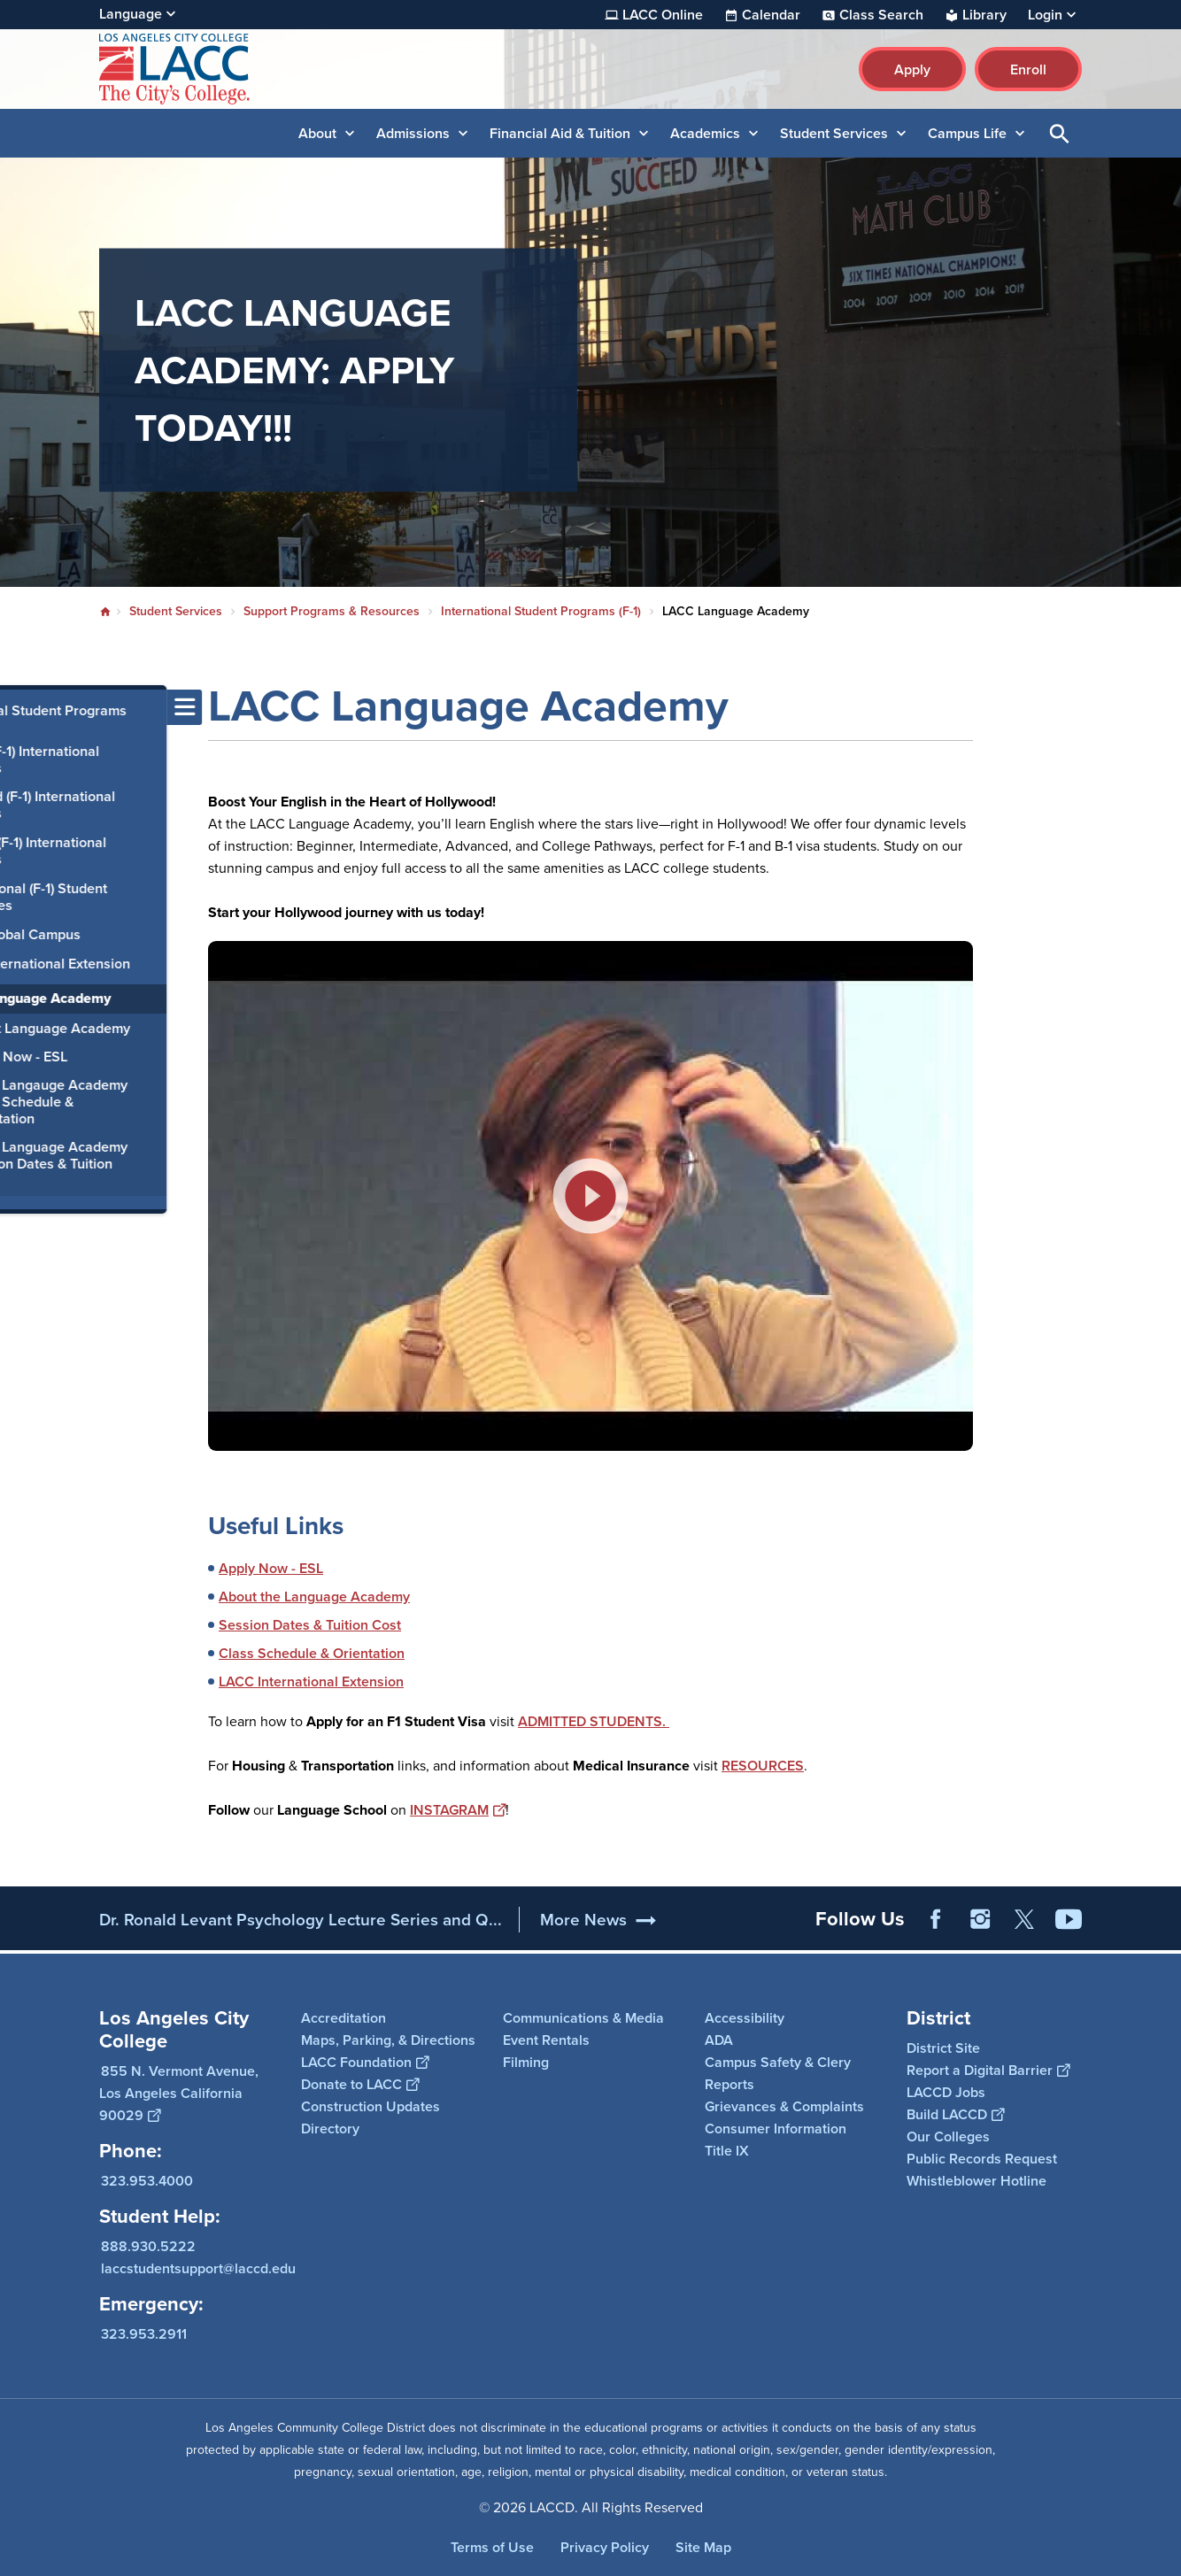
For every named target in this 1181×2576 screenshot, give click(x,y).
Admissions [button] (413, 133)
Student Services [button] (834, 133)
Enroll (1028, 69)
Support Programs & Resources (331, 611)
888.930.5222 (148, 2246)
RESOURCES (763, 1765)
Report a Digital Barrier (988, 2070)
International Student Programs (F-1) (541, 611)
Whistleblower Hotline (976, 2181)
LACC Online (662, 15)
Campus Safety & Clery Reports (778, 2073)
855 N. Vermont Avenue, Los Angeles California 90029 (179, 2093)
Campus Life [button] (967, 133)
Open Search (1060, 133)
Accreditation (343, 2018)
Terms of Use (492, 2547)
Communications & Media (583, 2018)
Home (105, 611)
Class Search (881, 15)
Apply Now (253, 1568)
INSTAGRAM (458, 1810)
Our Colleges (948, 2136)
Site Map (703, 2547)
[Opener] (1163, 1913)
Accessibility (744, 2018)
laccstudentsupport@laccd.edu (198, 2268)
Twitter (1024, 1919)
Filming (526, 2062)
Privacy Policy (604, 2547)
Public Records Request (982, 2158)
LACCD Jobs (946, 2092)
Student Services (175, 611)
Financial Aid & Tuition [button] (560, 133)
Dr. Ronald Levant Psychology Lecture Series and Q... (300, 1919)
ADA (719, 2040)
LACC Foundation (364, 2062)
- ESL (305, 1568)
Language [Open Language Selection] (130, 14)
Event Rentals (546, 2040)
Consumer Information (775, 2128)
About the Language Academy (314, 1596)
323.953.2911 (144, 2334)
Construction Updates (370, 2106)
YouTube (1068, 1919)
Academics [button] (705, 133)
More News (583, 1919)
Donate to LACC (360, 2084)
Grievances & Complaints (784, 2106)
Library (984, 15)
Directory (330, 2128)
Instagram (980, 1919)
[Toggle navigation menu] (17, 707)
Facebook (935, 1919)
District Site (943, 2048)
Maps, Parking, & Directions (388, 2040)
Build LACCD (955, 2114)
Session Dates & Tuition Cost (310, 1625)
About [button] (317, 133)
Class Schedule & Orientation (312, 1653)
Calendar (771, 15)
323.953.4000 (147, 2181)
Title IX (727, 2150)
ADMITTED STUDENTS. (593, 1721)
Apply (912, 69)
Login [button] (1045, 15)
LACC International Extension (311, 1681)
